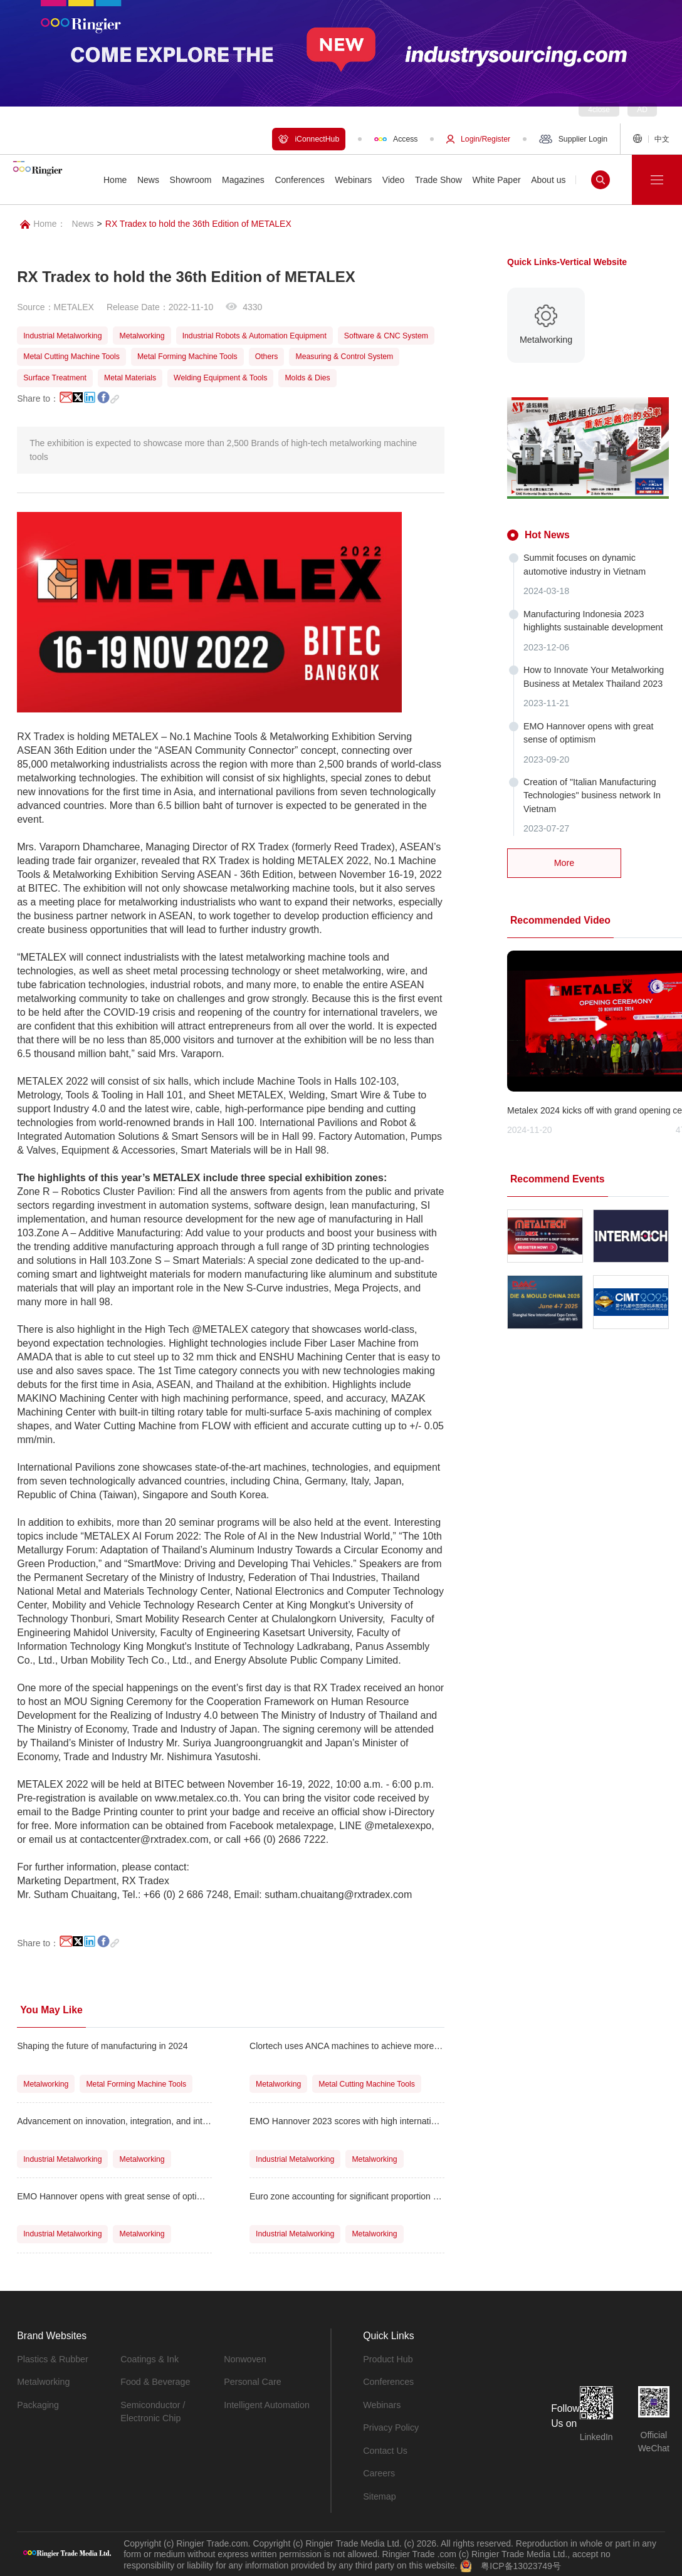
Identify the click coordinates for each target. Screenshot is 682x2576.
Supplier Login (573, 139)
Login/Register (478, 139)
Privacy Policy (390, 2426)
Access (395, 139)
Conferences (387, 2381)
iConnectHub (308, 139)
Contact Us (384, 2449)
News (83, 224)
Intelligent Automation (266, 2404)
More (564, 858)
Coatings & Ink (148, 2359)
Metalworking (42, 2381)
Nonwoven (244, 2359)
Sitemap (379, 2494)
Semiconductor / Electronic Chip (152, 2410)
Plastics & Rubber (52, 2359)
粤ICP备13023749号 (521, 2563)
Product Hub (387, 2359)
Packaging (37, 2404)
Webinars (381, 2404)
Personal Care (252, 2381)
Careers (378, 2471)
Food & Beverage (154, 2381)
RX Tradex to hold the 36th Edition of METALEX (198, 224)
